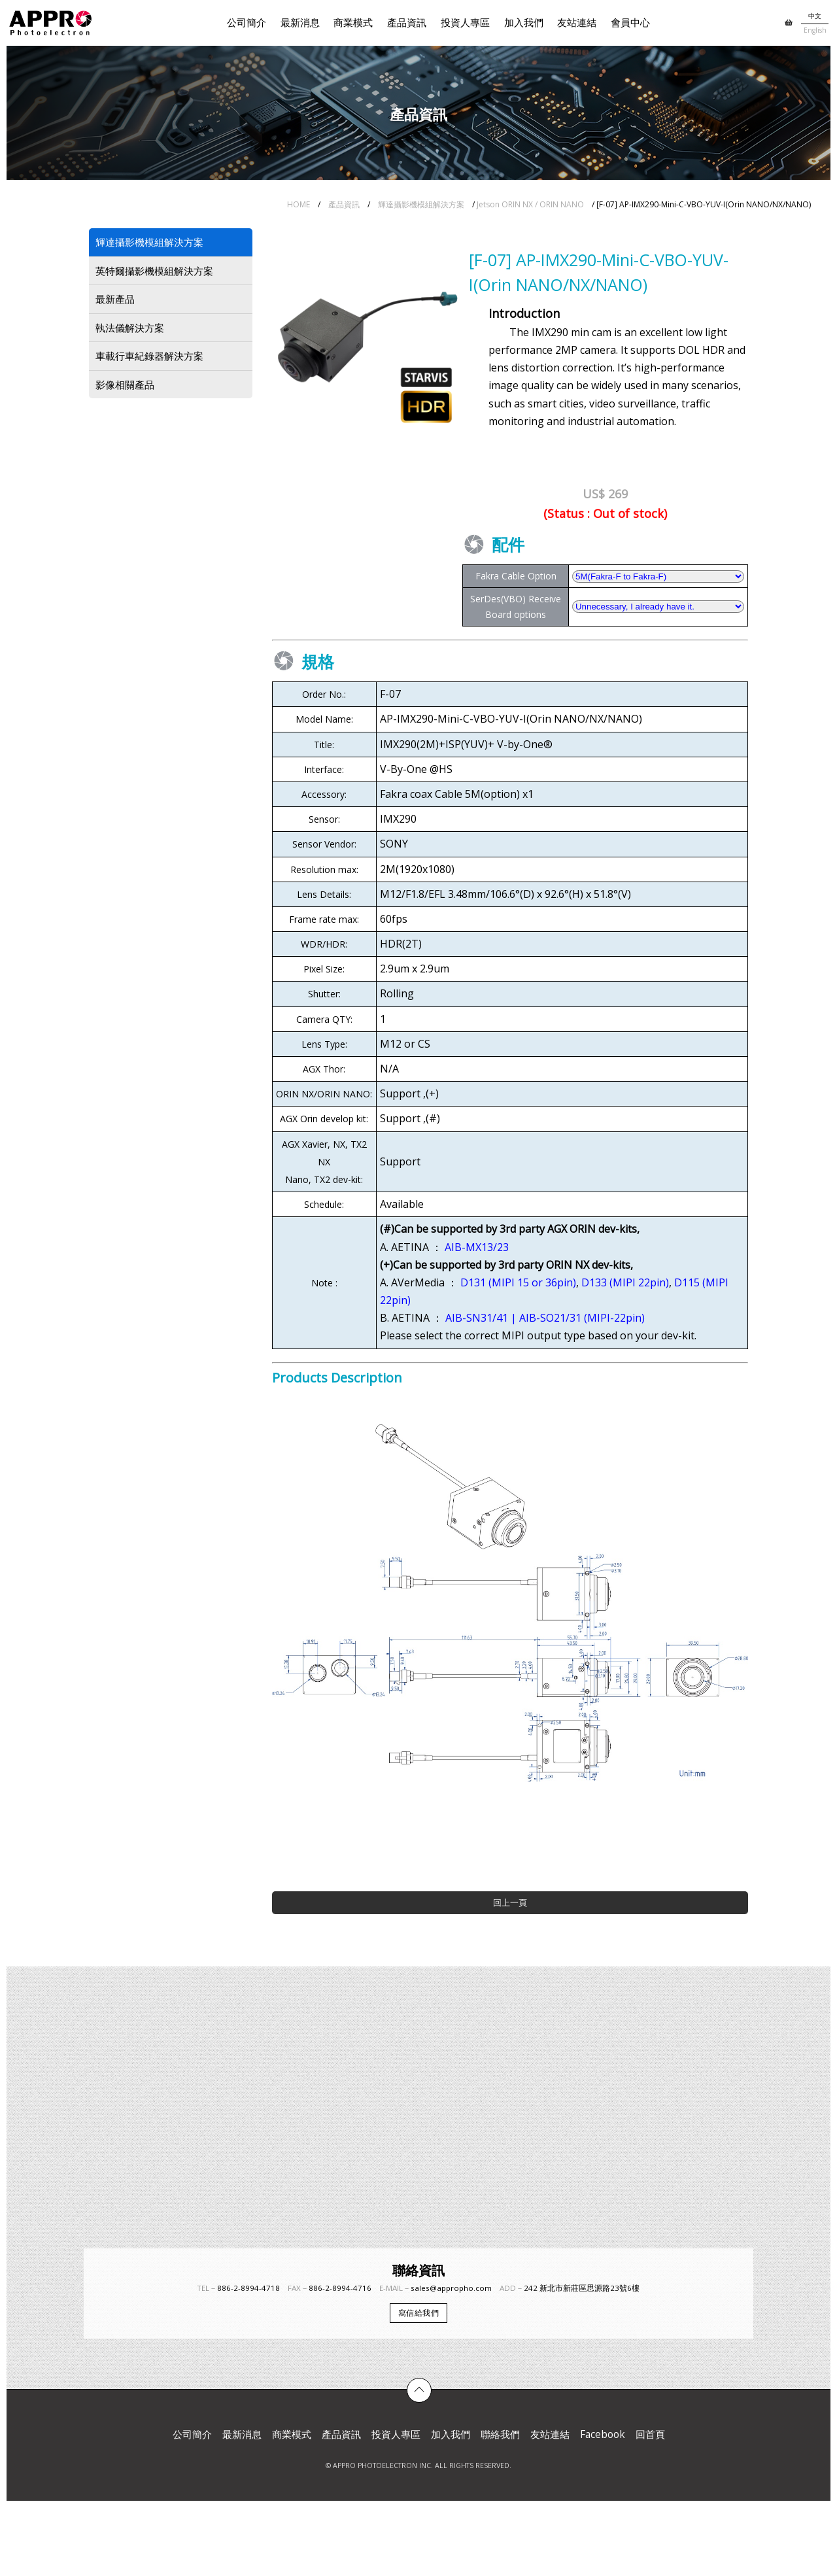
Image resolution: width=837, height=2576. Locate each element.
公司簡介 (246, 22)
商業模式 (353, 22)
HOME (298, 204)
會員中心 (630, 22)
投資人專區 (465, 22)
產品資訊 (406, 22)
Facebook (602, 2434)
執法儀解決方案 (129, 327)
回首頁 (650, 2434)
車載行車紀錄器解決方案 (149, 355)
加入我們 (523, 22)
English (815, 30)
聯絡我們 (500, 2434)
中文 (814, 15)
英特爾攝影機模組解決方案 (154, 270)
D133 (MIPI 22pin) (625, 1282)
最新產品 (115, 298)
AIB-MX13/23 (477, 1247)
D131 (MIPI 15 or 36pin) (518, 1282)
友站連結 (576, 22)
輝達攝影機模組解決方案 (421, 204)
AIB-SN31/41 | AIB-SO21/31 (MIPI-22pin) (545, 1318)
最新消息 (300, 22)
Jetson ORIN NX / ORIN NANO (530, 204)
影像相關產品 (124, 384)
